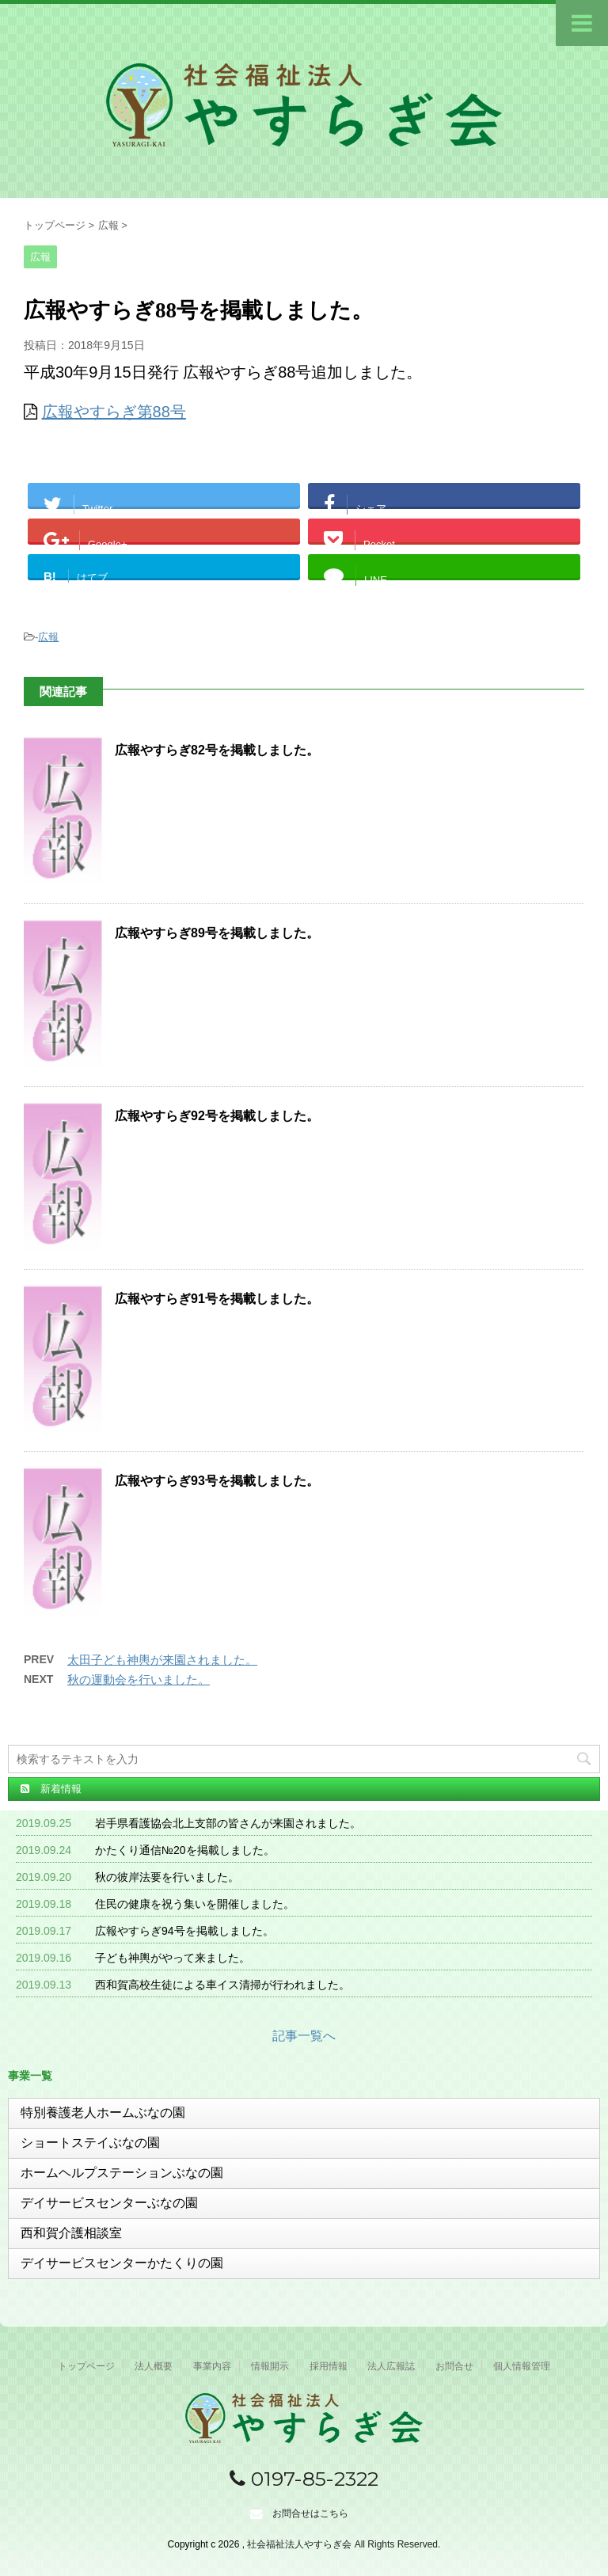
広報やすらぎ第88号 (114, 411)
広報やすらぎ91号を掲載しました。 (217, 1298)
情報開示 (270, 2366)
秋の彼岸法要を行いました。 (167, 1877)
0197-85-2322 (304, 2479)
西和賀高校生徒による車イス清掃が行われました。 (222, 1984)
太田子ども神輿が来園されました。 (162, 1659)
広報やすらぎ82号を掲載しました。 (217, 750)
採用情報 (329, 2366)
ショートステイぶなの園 (90, 2142)
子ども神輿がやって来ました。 (172, 1957)
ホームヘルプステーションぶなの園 (122, 2172)
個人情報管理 (521, 2366)
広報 (48, 637)
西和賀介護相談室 (71, 2233)
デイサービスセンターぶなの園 (109, 2202)
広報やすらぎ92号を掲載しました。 (217, 1116)
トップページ (86, 2366)
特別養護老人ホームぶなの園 (103, 2112)
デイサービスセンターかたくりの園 (122, 2263)
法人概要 (154, 2366)
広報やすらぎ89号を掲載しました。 (217, 933)
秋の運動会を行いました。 (138, 1679)
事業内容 (212, 2366)
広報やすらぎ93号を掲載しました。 (217, 1480)
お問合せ (454, 2366)
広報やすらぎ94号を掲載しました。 (184, 1930)
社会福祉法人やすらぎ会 (300, 2544)
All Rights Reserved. (398, 2544)
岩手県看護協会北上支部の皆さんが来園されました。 (228, 1823)
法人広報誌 (391, 2366)
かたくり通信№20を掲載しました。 (185, 1850)
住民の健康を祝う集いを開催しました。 (194, 1904)
